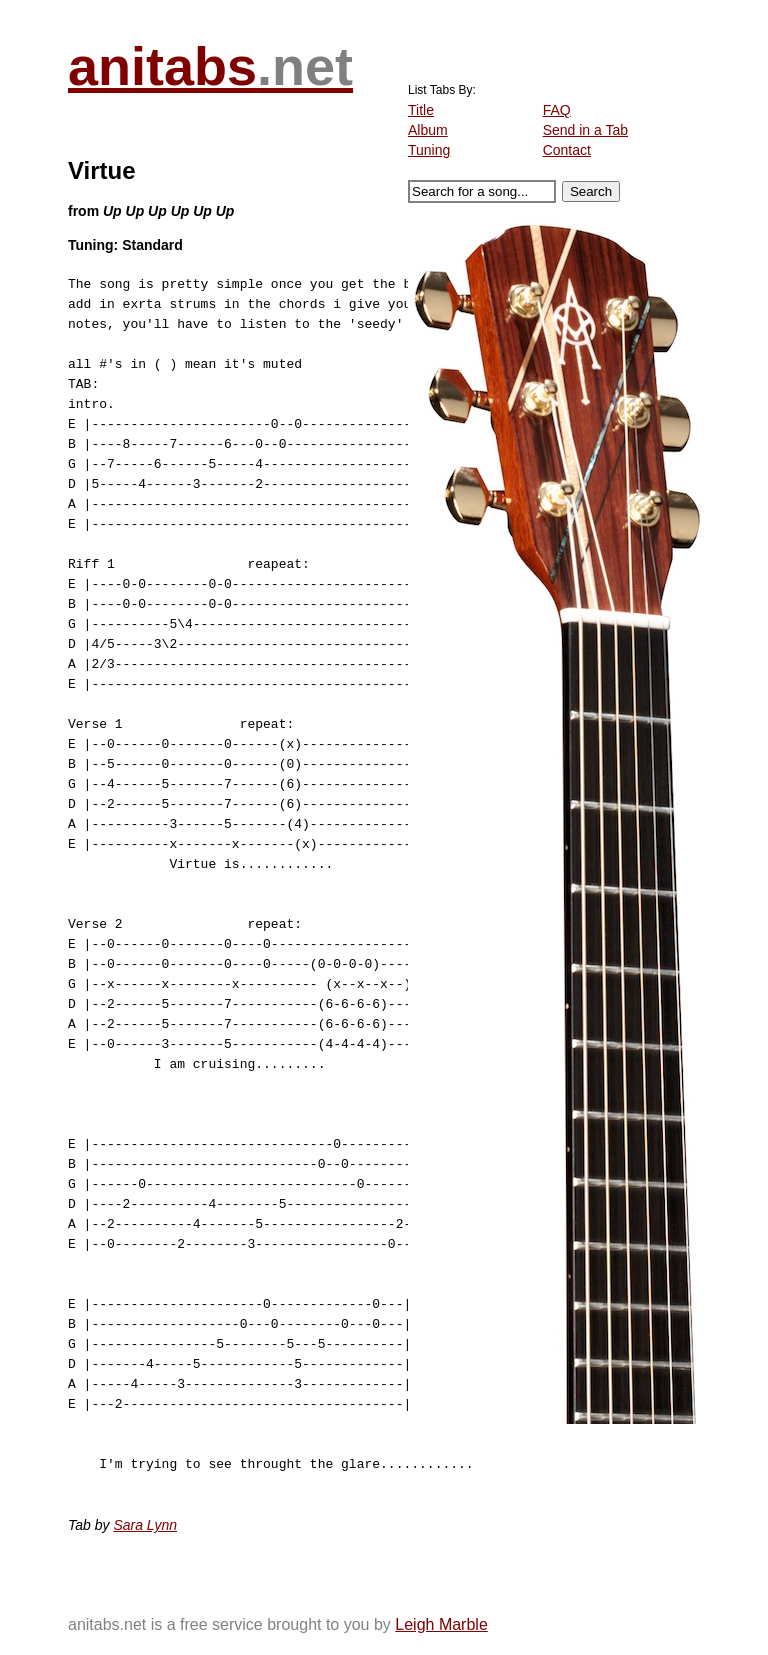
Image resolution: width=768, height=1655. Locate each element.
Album (428, 130)
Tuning (429, 150)
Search (591, 191)
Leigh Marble (441, 1624)
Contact (567, 150)
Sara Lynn (145, 1525)
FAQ (557, 110)
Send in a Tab (585, 130)
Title (421, 110)
